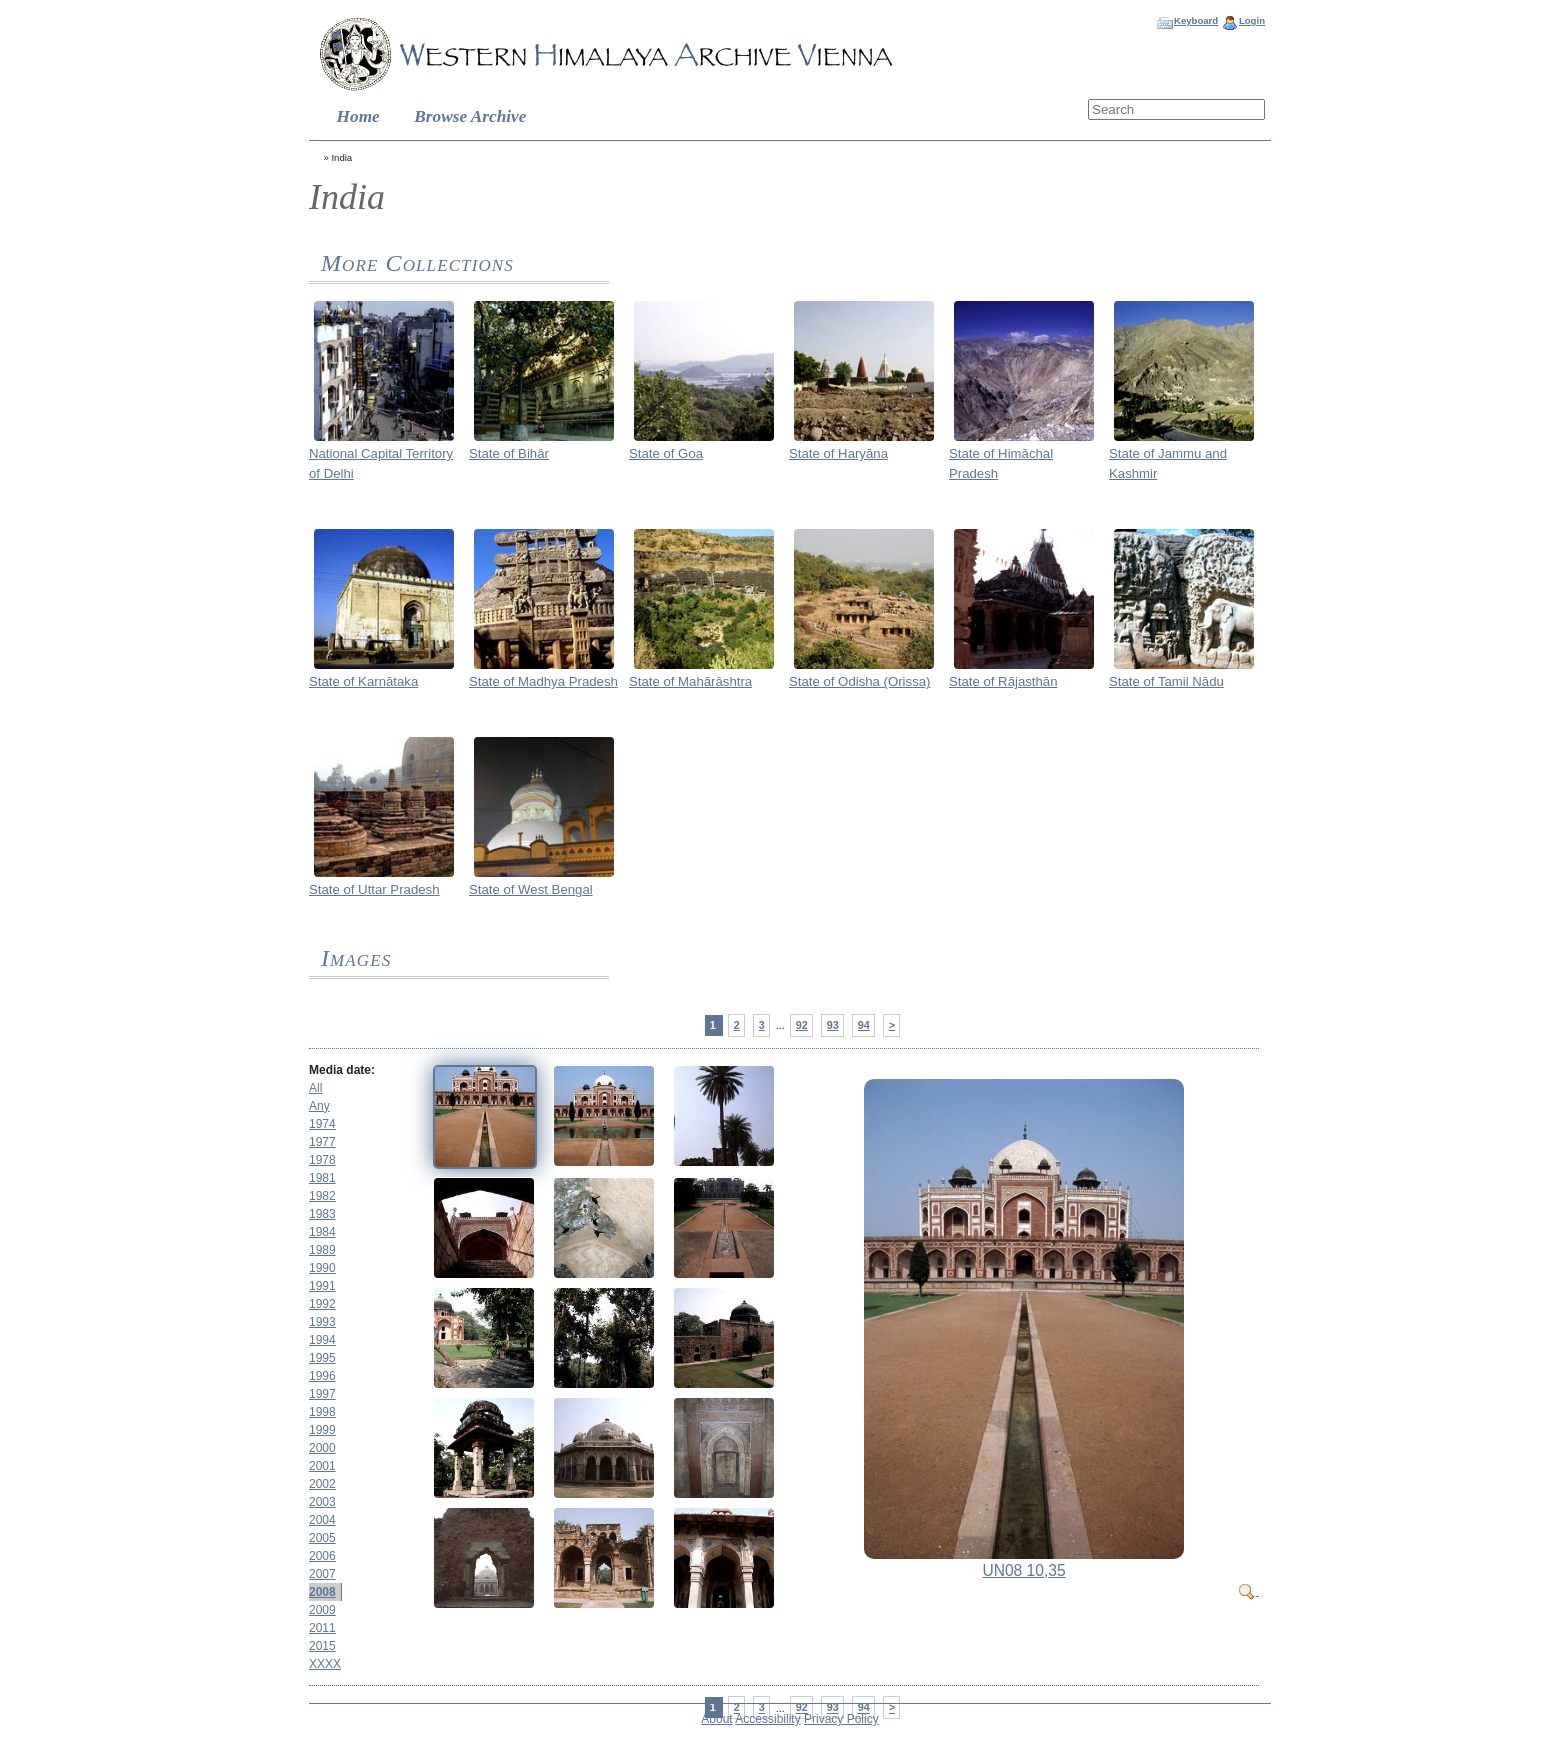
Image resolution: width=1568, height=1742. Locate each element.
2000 (322, 1448)
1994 (322, 1340)
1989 (322, 1250)
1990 (322, 1268)
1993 (322, 1322)
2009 (322, 1610)
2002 (322, 1484)
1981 (322, 1178)
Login (1252, 20)
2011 (322, 1628)
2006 (322, 1556)
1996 (322, 1376)
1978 (322, 1160)
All (315, 1088)
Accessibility (767, 1719)
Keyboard (1196, 20)
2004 (322, 1520)
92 (802, 1025)
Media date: (342, 1070)
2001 (322, 1466)
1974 (322, 1124)
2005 (322, 1538)
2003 (322, 1502)
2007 (322, 1574)
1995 (322, 1358)
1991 (322, 1286)
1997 (322, 1394)
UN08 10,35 (1023, 1570)
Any (319, 1106)
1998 (322, 1412)
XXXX (325, 1664)
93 (833, 1025)
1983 (322, 1214)
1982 (322, 1196)
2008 (322, 1592)
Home (358, 116)
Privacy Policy (841, 1719)
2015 (322, 1646)
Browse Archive (470, 116)
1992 (322, 1304)
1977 (322, 1142)
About (716, 1719)
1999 (322, 1430)
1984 (322, 1232)
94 (864, 1025)
